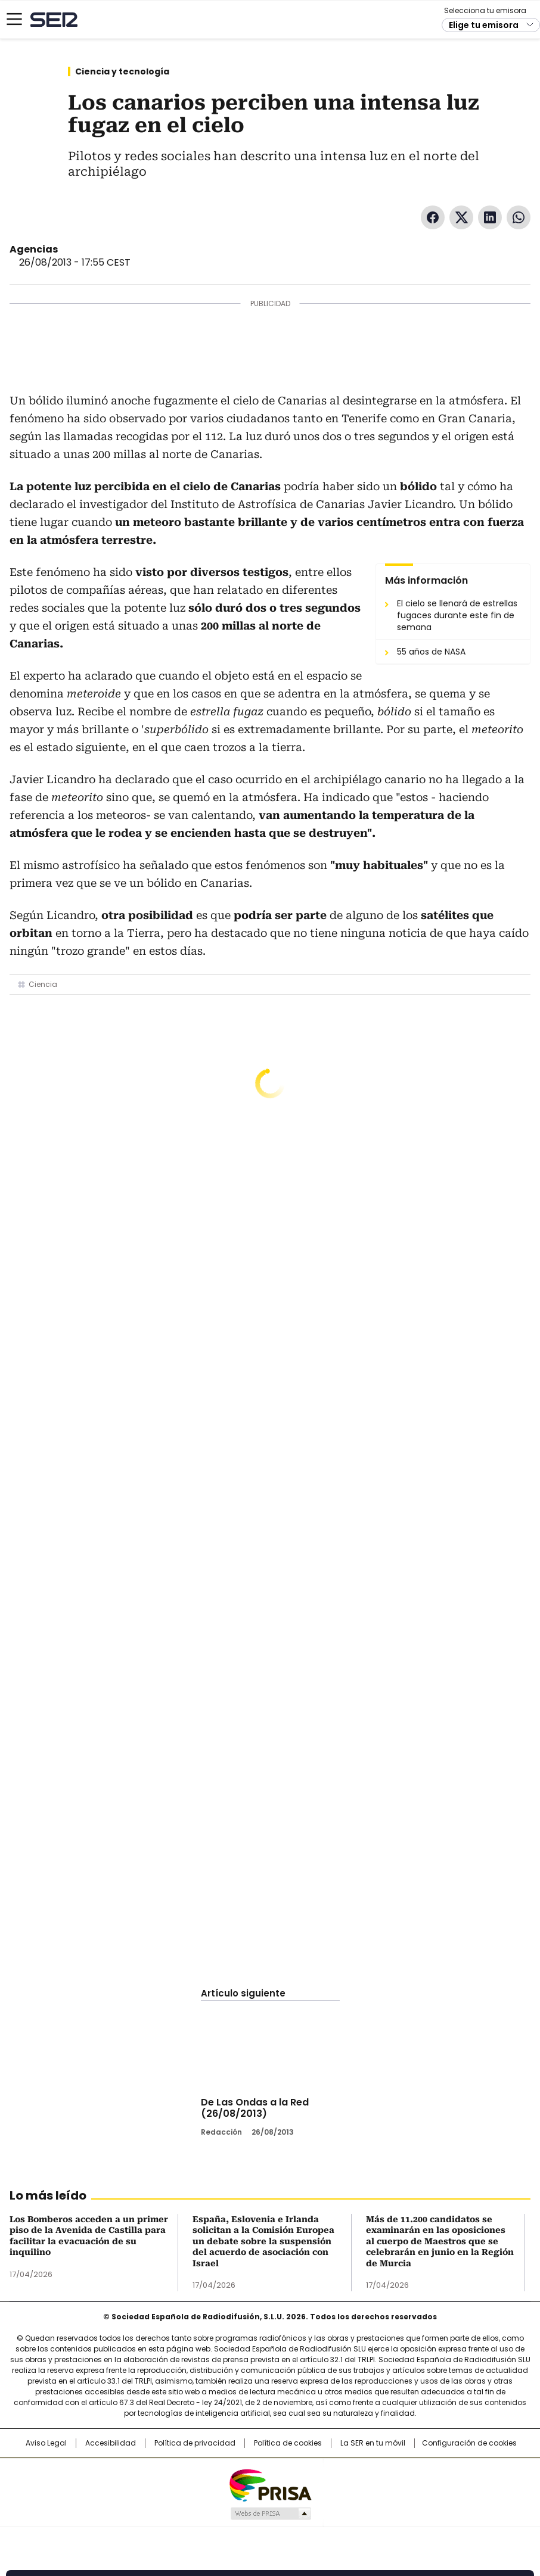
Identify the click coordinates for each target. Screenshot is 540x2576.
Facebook (433, 217)
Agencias (34, 249)
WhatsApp (518, 217)
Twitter (461, 217)
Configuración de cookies (469, 2443)
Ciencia (43, 984)
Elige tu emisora (484, 25)
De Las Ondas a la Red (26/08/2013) (255, 2107)
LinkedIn (490, 217)
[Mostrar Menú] (14, 19)
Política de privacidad (194, 2443)
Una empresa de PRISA (270, 2485)
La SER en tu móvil (372, 2443)
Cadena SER (53, 19)
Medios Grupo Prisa (270, 2513)
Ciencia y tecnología (122, 71)
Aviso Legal (46, 2443)
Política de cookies (288, 2443)
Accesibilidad (110, 2443)
